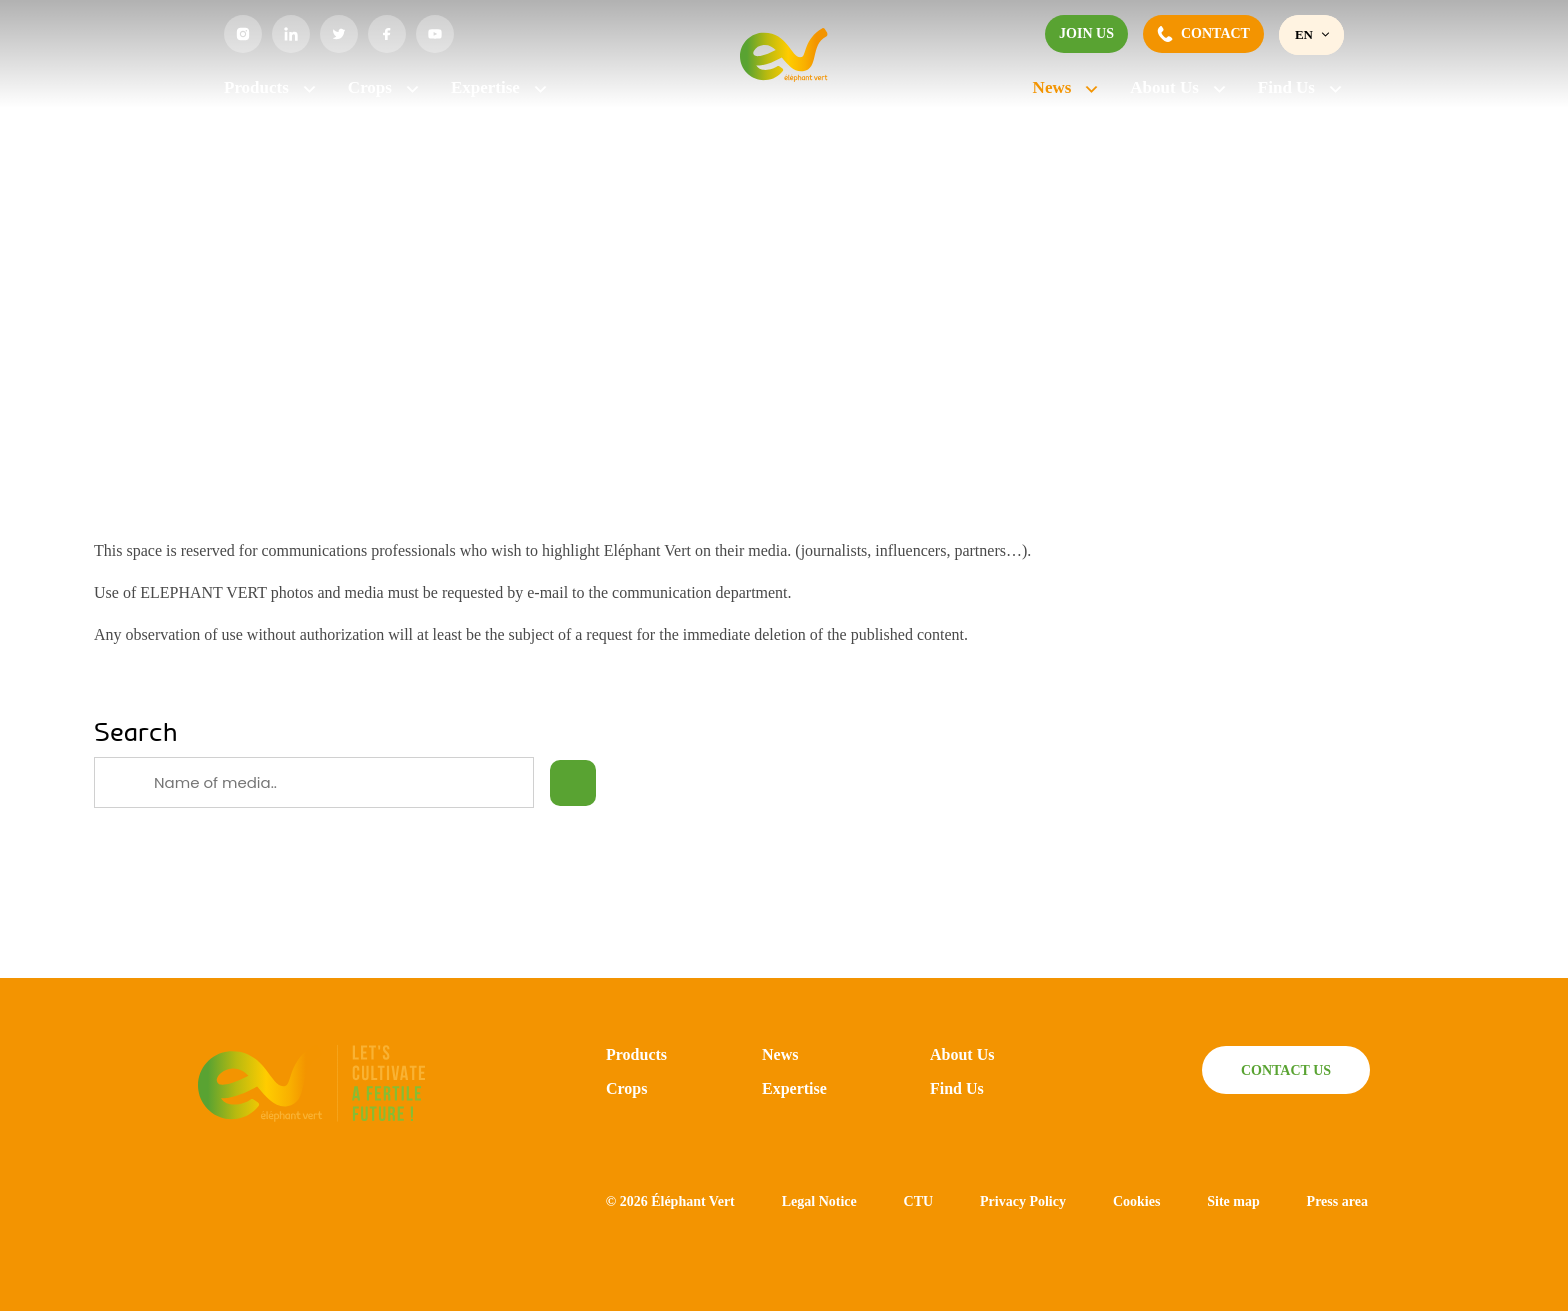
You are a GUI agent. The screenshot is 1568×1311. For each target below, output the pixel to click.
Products (271, 88)
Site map (1233, 1201)
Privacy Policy (1023, 1201)
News (1067, 88)
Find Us (1301, 88)
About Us (1179, 88)
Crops (384, 88)
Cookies (1136, 1201)
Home (240, 157)
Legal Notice (819, 1201)
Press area (1337, 1201)
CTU (919, 1201)
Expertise (500, 88)
